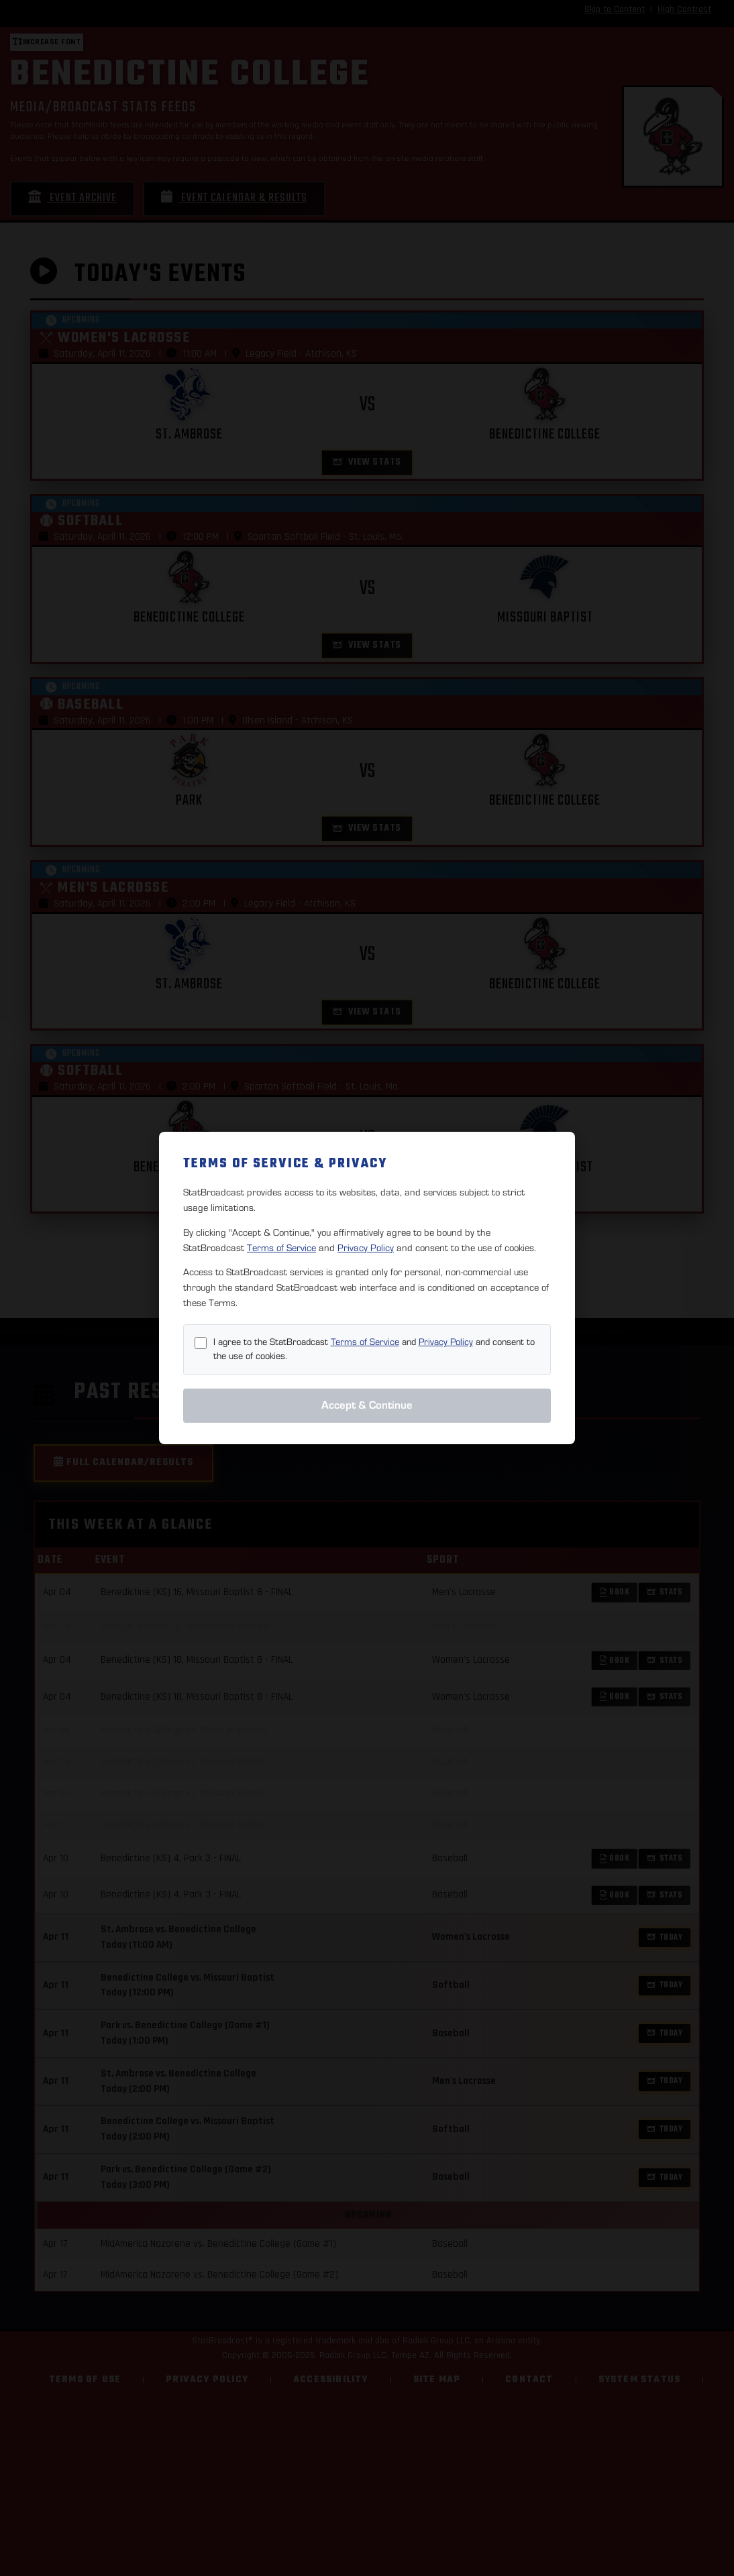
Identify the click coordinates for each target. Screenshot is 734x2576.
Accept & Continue (367, 1405)
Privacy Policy (365, 1248)
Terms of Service (281, 1248)
